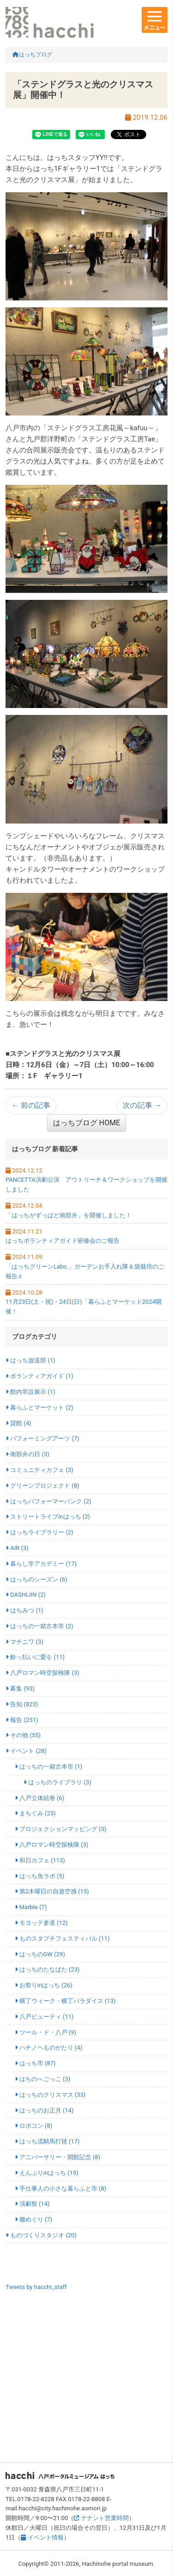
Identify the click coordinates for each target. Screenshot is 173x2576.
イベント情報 (42, 2537)
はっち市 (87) (35, 2063)
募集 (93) (20, 1688)
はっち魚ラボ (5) (40, 1876)
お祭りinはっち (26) (43, 1985)
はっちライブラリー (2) (39, 1532)
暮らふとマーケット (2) (39, 1407)
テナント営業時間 (101, 2518)
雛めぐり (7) (34, 2219)
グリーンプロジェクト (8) (42, 1485)
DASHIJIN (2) (26, 1594)
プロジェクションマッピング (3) (61, 1828)
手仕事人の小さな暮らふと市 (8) (61, 2188)
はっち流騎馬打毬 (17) (47, 2141)
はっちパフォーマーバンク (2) (48, 1501)
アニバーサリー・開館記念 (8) (58, 2157)
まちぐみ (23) (35, 1813)
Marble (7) (31, 1907)
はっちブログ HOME (86, 1122)
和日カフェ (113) (40, 1860)
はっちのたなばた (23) (47, 1969)
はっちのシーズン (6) (36, 1579)
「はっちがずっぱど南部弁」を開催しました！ (68, 1215)
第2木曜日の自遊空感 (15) (52, 1891)
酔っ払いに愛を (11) (35, 1657)
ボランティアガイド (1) (39, 1376)
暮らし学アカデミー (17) (41, 1563)
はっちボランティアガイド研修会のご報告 (62, 1240)
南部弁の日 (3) (27, 1454)
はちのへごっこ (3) (43, 2078)
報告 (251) (22, 1719)
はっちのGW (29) (40, 1954)
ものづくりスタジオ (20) (41, 2235)
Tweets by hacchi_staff (36, 2286)
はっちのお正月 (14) (44, 2110)
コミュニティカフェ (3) (39, 1469)
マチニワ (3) (24, 1641)
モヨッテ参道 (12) (41, 1922)
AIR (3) (17, 1547)
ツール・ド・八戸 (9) (46, 2032)
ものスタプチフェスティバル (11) (62, 1938)
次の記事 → (142, 1105)
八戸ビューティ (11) (44, 2016)
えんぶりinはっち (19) (46, 2172)
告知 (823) (22, 1704)
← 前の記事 (31, 1105)
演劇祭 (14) (32, 2203)
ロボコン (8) (34, 2125)
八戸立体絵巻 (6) (40, 1798)
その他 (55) (23, 1735)
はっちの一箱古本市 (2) (39, 1626)
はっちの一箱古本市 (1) (49, 1766)
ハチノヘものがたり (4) (49, 2047)
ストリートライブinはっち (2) (48, 1516)
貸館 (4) (18, 1423)
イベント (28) (26, 1750)
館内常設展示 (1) (30, 1391)
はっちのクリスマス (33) (50, 2094)
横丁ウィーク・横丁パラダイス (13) (65, 2000)
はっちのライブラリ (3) (57, 1782)
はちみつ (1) (24, 1610)
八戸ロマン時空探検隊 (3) (42, 1672)
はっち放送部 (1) (30, 1360)
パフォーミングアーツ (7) (42, 1438)
